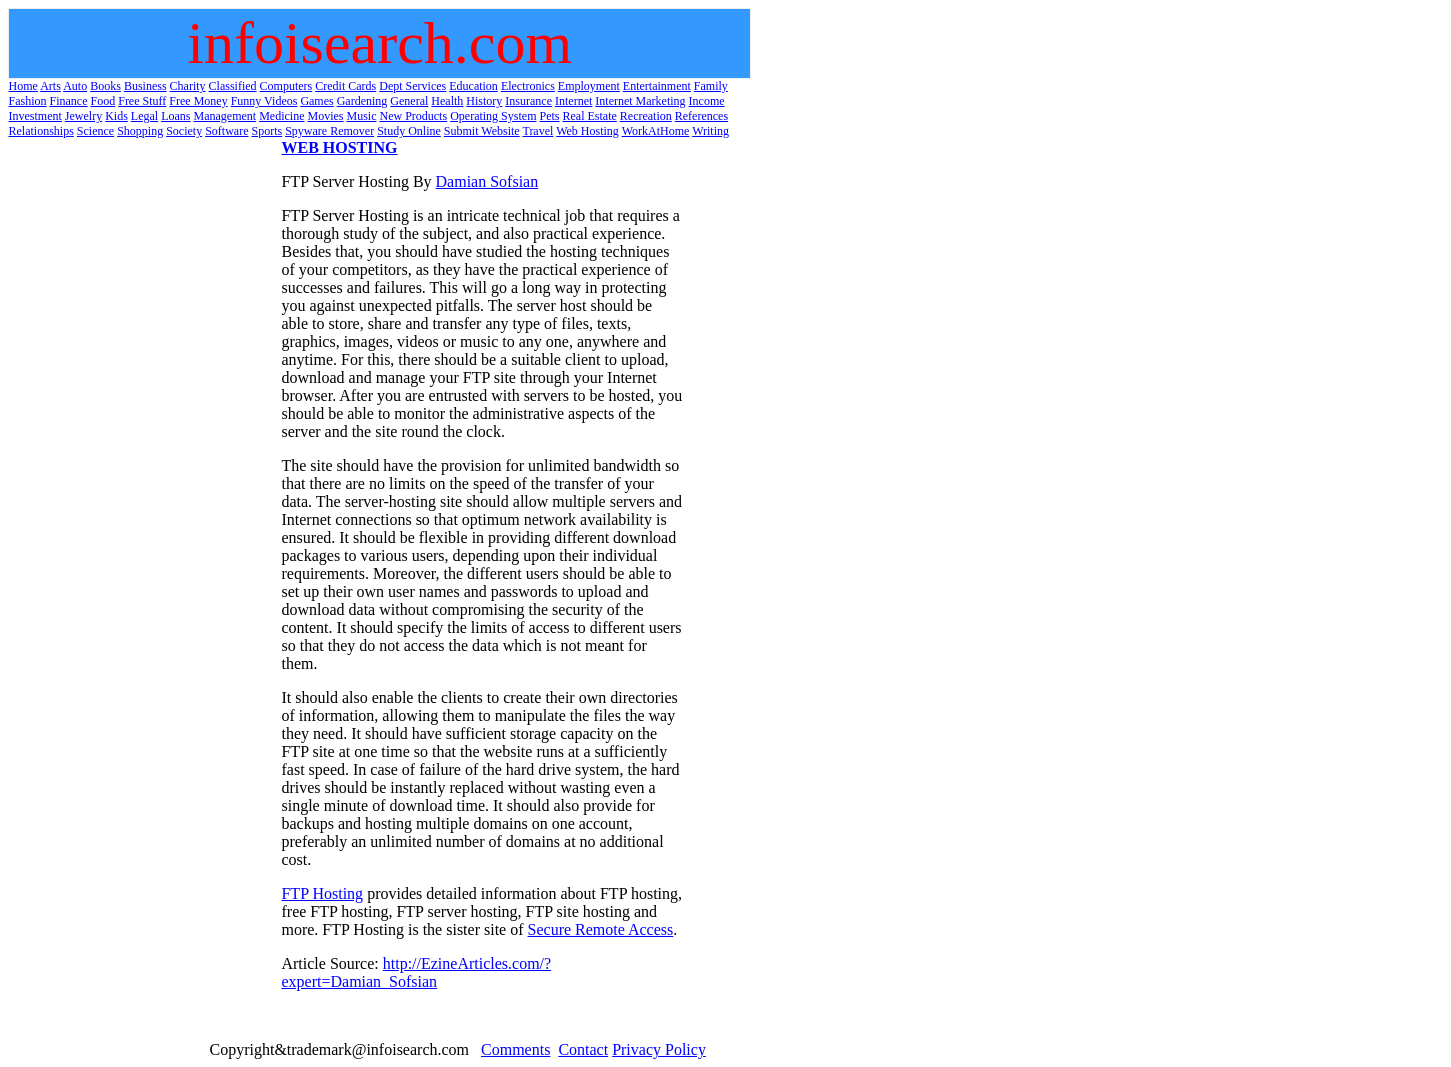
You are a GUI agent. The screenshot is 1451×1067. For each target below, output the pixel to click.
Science (95, 131)
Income (707, 101)
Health (447, 101)
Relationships (41, 131)
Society (184, 131)
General (409, 101)
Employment (589, 86)
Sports (267, 131)
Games (316, 101)
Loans (175, 116)
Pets (549, 116)
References (701, 116)
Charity (188, 86)
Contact (583, 1049)
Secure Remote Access (601, 929)
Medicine (281, 116)
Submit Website (482, 131)
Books (105, 86)
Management (224, 116)
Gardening (362, 101)
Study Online (409, 131)
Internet (573, 101)
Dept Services (412, 86)
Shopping (140, 131)
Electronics (528, 86)
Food (103, 101)
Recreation (646, 116)
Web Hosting (587, 131)
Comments (515, 1049)
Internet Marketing (640, 101)
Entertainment (657, 86)
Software (226, 131)
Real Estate (589, 116)
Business (145, 86)
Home (23, 86)
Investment (35, 116)
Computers (286, 86)
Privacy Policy (659, 1049)
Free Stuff (142, 101)
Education (473, 86)
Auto (75, 86)
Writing (710, 131)
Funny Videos (264, 101)
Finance (69, 101)
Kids (116, 116)
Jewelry (83, 116)
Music (361, 116)
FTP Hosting (322, 893)
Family (711, 86)
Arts (50, 86)
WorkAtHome (656, 131)
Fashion (28, 101)
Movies (325, 116)
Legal (144, 116)
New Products (413, 116)
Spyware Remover (329, 131)
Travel (537, 131)
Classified (233, 86)
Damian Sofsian (487, 181)
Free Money (198, 101)
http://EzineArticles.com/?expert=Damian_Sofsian (416, 972)
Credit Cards (345, 86)
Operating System (493, 116)
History (484, 101)
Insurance (528, 101)
